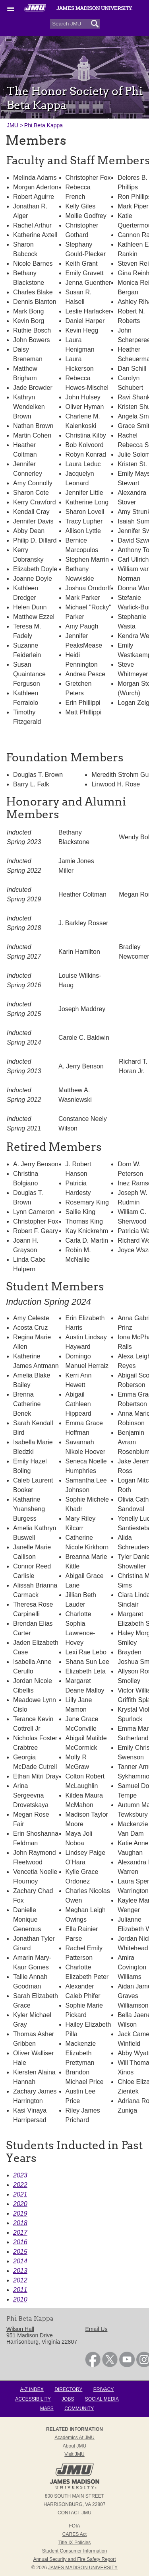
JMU (12, 125)
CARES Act (74, 2534)
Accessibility (32, 2399)
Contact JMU (74, 2513)
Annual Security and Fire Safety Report (74, 2559)
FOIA (74, 2526)
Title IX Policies (74, 2542)
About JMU (74, 2446)
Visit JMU (74, 2454)
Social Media (102, 2399)
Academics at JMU (74, 2437)
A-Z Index (31, 2389)
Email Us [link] (96, 2329)
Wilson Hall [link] (20, 2329)
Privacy (103, 2389)
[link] (93, 2365)
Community (79, 2408)
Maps (47, 2408)
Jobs (68, 2399)
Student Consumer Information (74, 2551)
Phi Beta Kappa (43, 125)
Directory (68, 2389)
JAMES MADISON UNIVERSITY (83, 2567)
